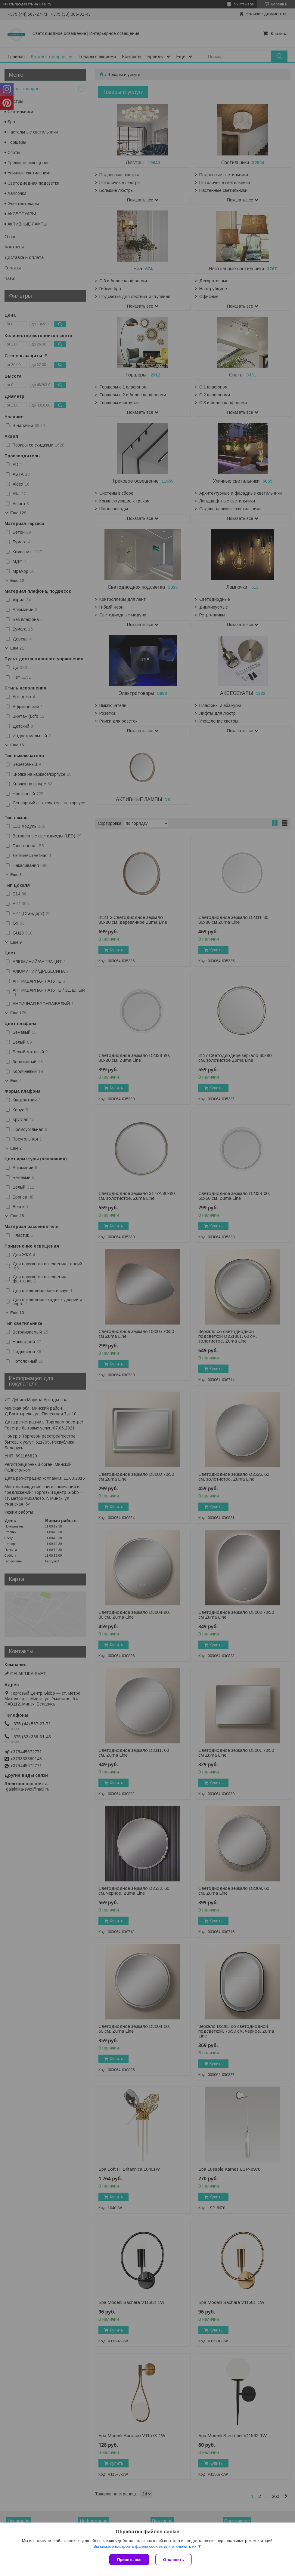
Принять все (129, 2559)
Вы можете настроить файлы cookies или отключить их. (145, 2546)
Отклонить (173, 2559)
